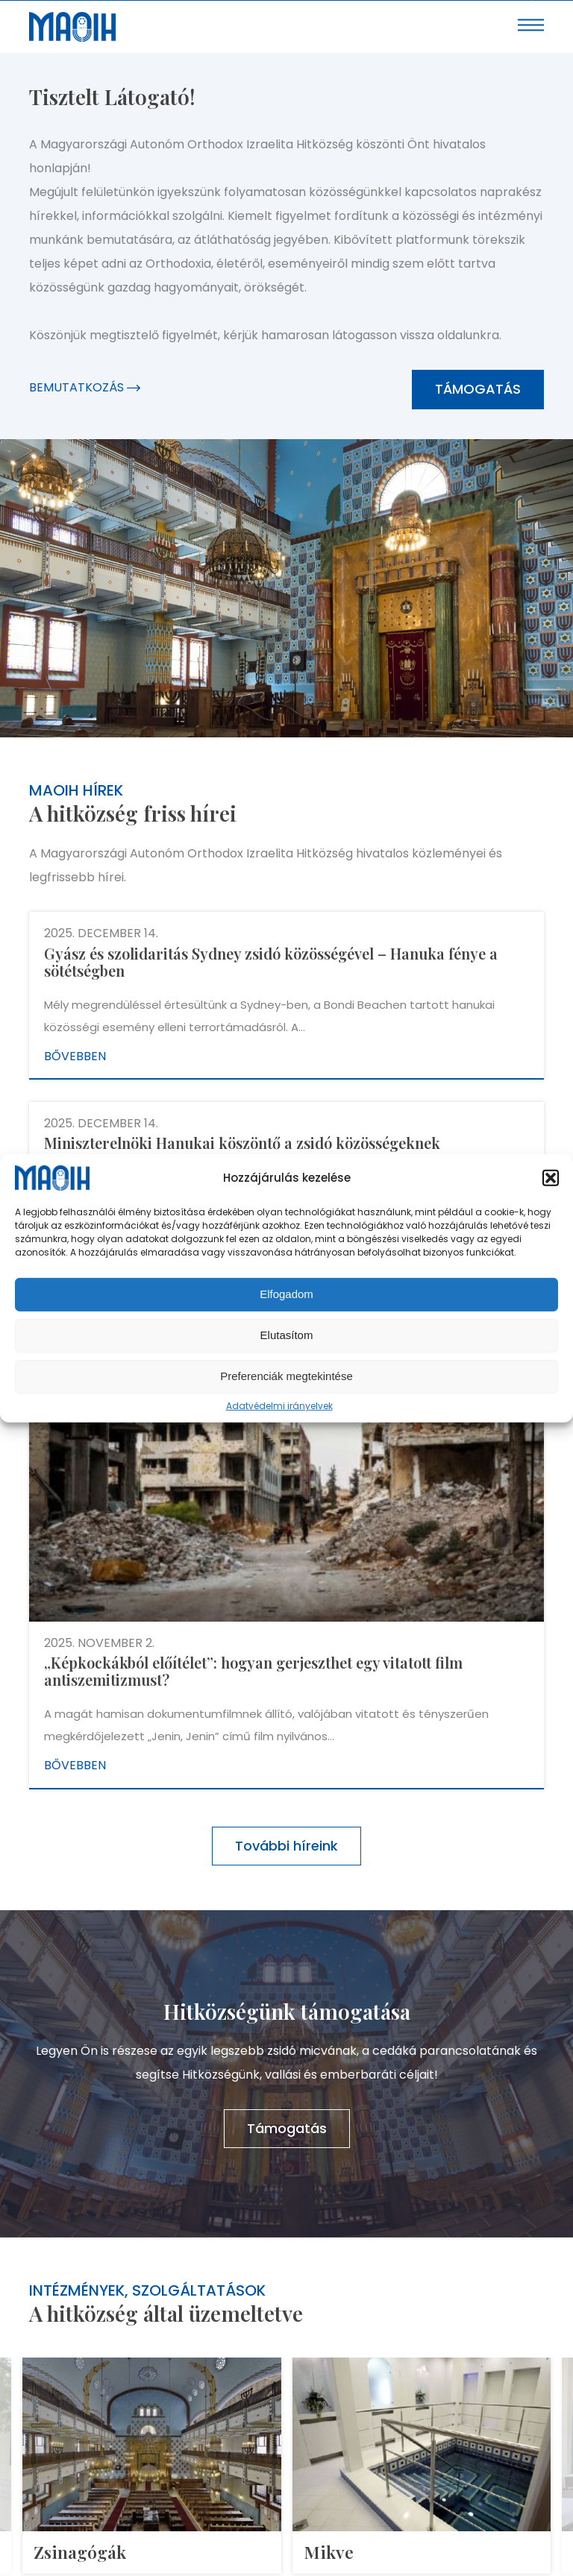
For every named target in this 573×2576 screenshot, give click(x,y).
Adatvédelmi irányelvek (279, 1406)
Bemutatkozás (84, 387)
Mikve (329, 2551)
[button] (550, 1178)
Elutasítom (286, 1335)
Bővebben (75, 1056)
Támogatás (478, 389)
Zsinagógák (80, 2551)
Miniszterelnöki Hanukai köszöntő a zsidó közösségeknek (242, 1143)
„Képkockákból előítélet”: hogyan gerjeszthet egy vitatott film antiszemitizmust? (253, 1670)
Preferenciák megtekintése (286, 1376)
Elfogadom (286, 1294)
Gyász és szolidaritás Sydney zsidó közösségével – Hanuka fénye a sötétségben (271, 961)
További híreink (286, 1845)
